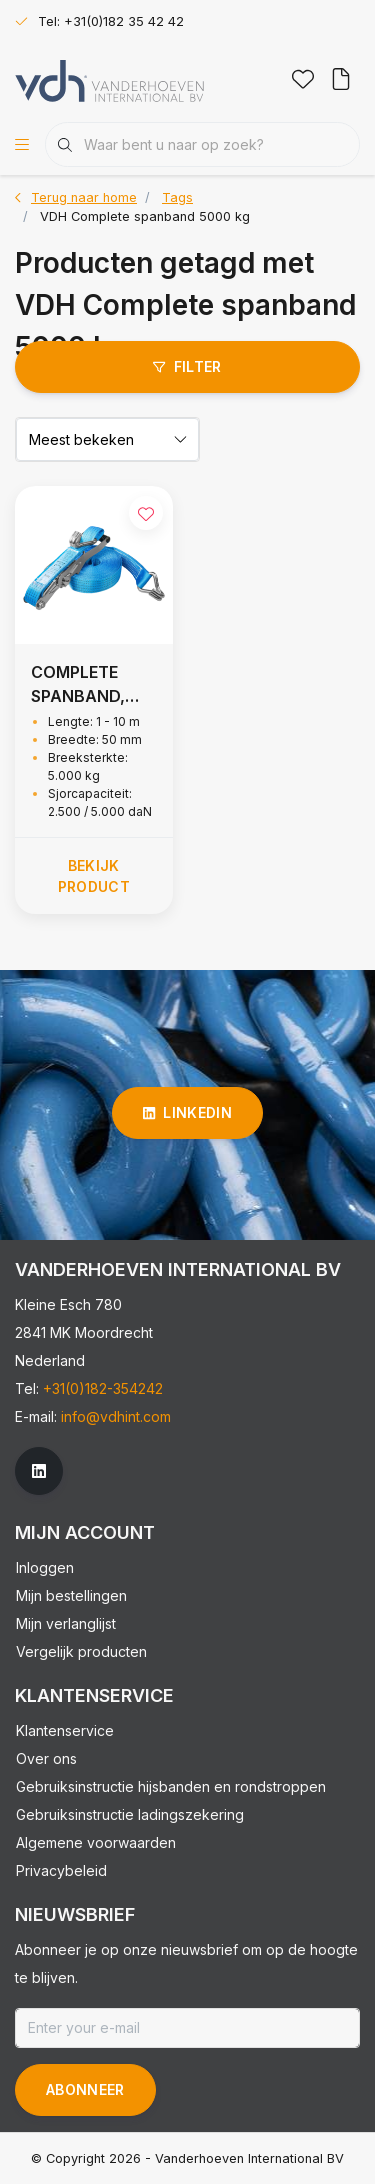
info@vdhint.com (116, 1416)
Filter (187, 366)
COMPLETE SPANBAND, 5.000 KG (78, 685)
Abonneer (85, 2089)
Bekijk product (94, 876)
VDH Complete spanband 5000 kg (145, 216)
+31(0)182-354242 (103, 1388)
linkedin (187, 1112)
